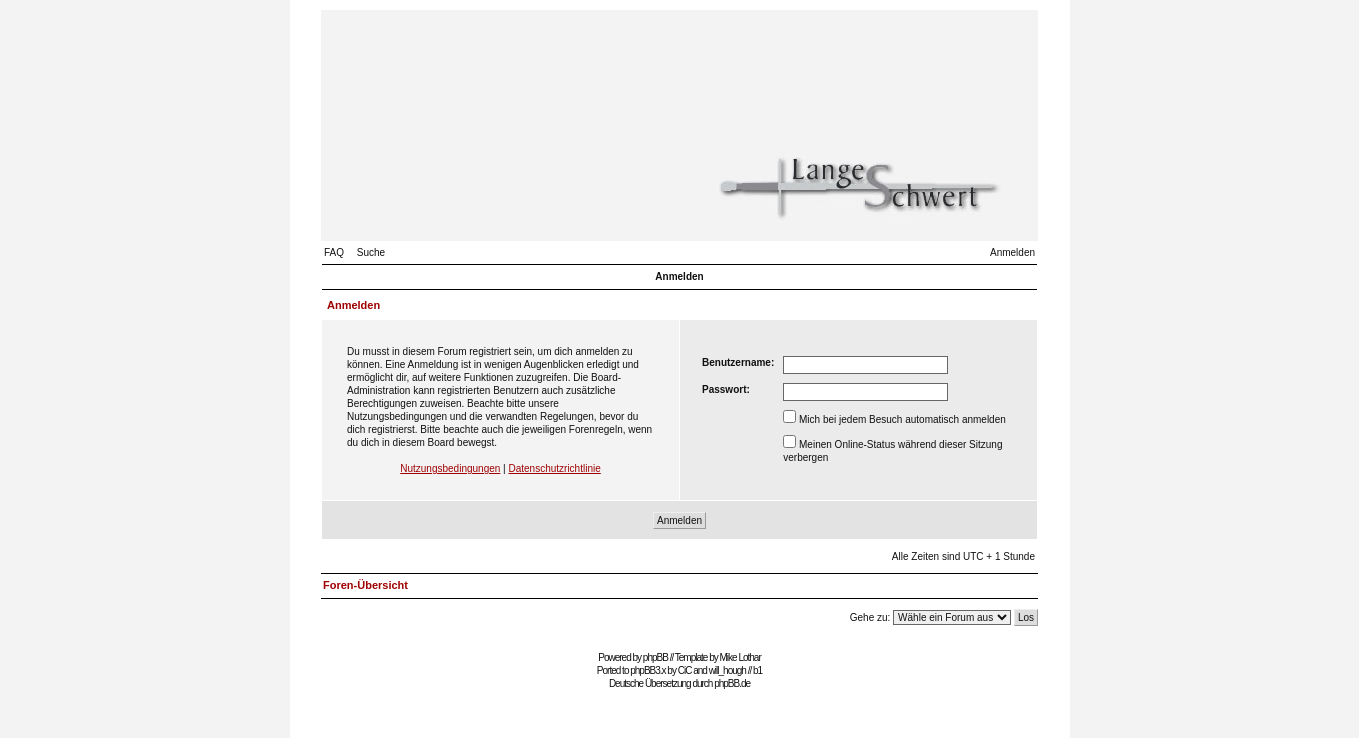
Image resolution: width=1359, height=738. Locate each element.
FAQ (334, 252)
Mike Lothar (740, 657)
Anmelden (1012, 252)
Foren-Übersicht (365, 585)
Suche (371, 252)
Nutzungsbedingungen (450, 468)
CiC (685, 670)
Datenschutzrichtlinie (554, 468)
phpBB (655, 657)
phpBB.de (732, 683)
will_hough (727, 670)
